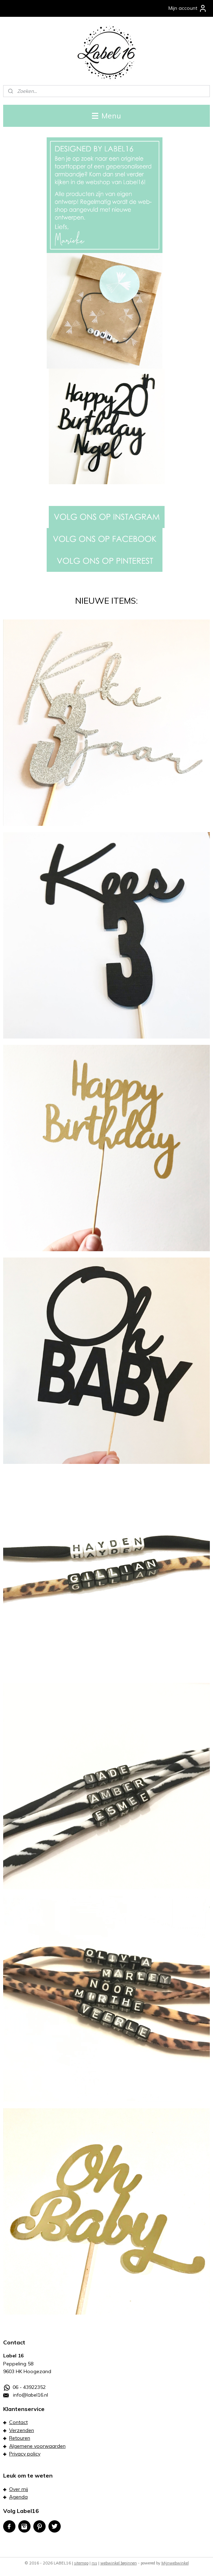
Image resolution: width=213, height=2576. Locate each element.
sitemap (81, 2563)
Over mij (18, 2489)
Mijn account (187, 8)
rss (94, 2563)
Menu (106, 115)
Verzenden (21, 2430)
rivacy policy (26, 2454)
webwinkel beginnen (118, 2563)
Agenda (18, 2497)
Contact (18, 2422)
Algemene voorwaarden (37, 2446)
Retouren (19, 2438)
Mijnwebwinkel (175, 2563)
